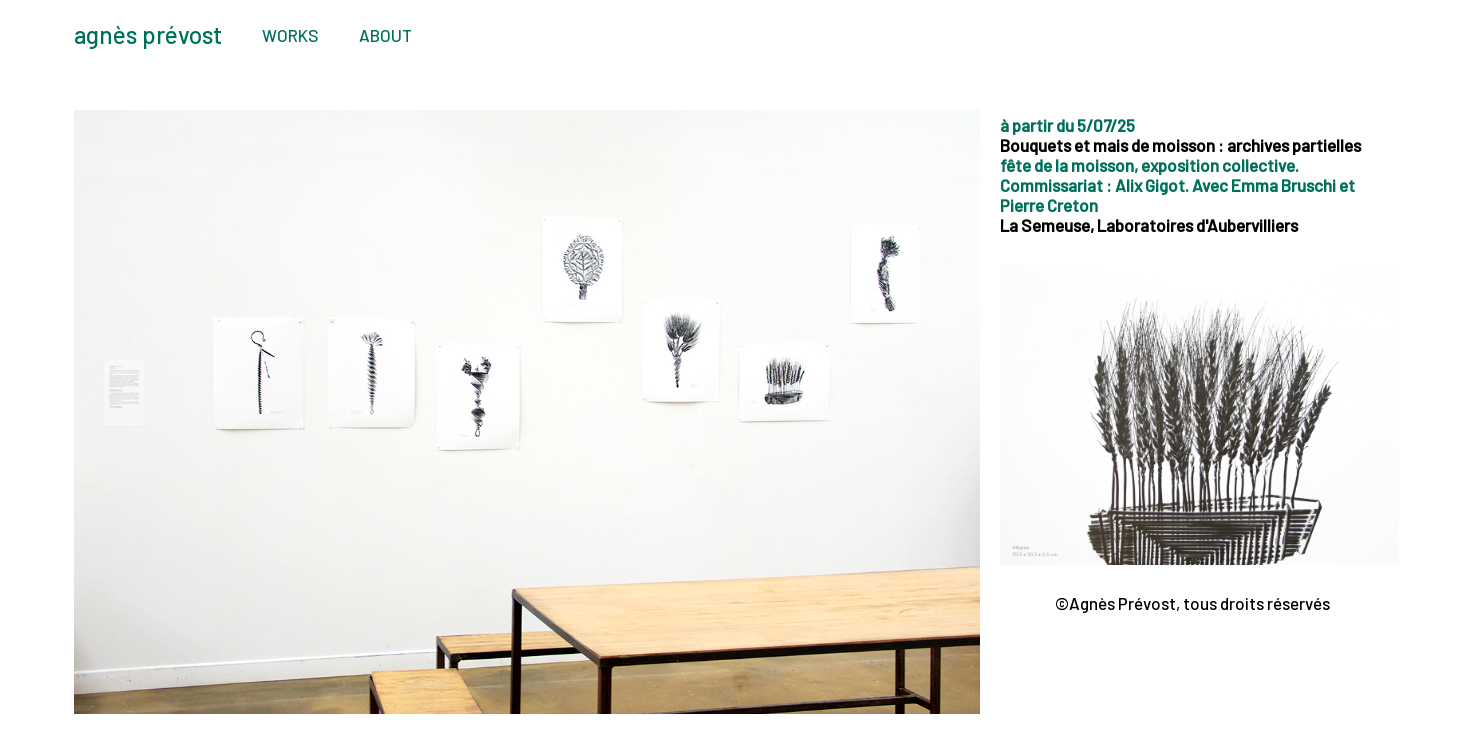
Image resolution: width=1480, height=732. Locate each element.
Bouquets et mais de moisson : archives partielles (1180, 145)
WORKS (290, 35)
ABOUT (385, 35)
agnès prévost (148, 34)
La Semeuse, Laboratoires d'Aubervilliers (1149, 225)
